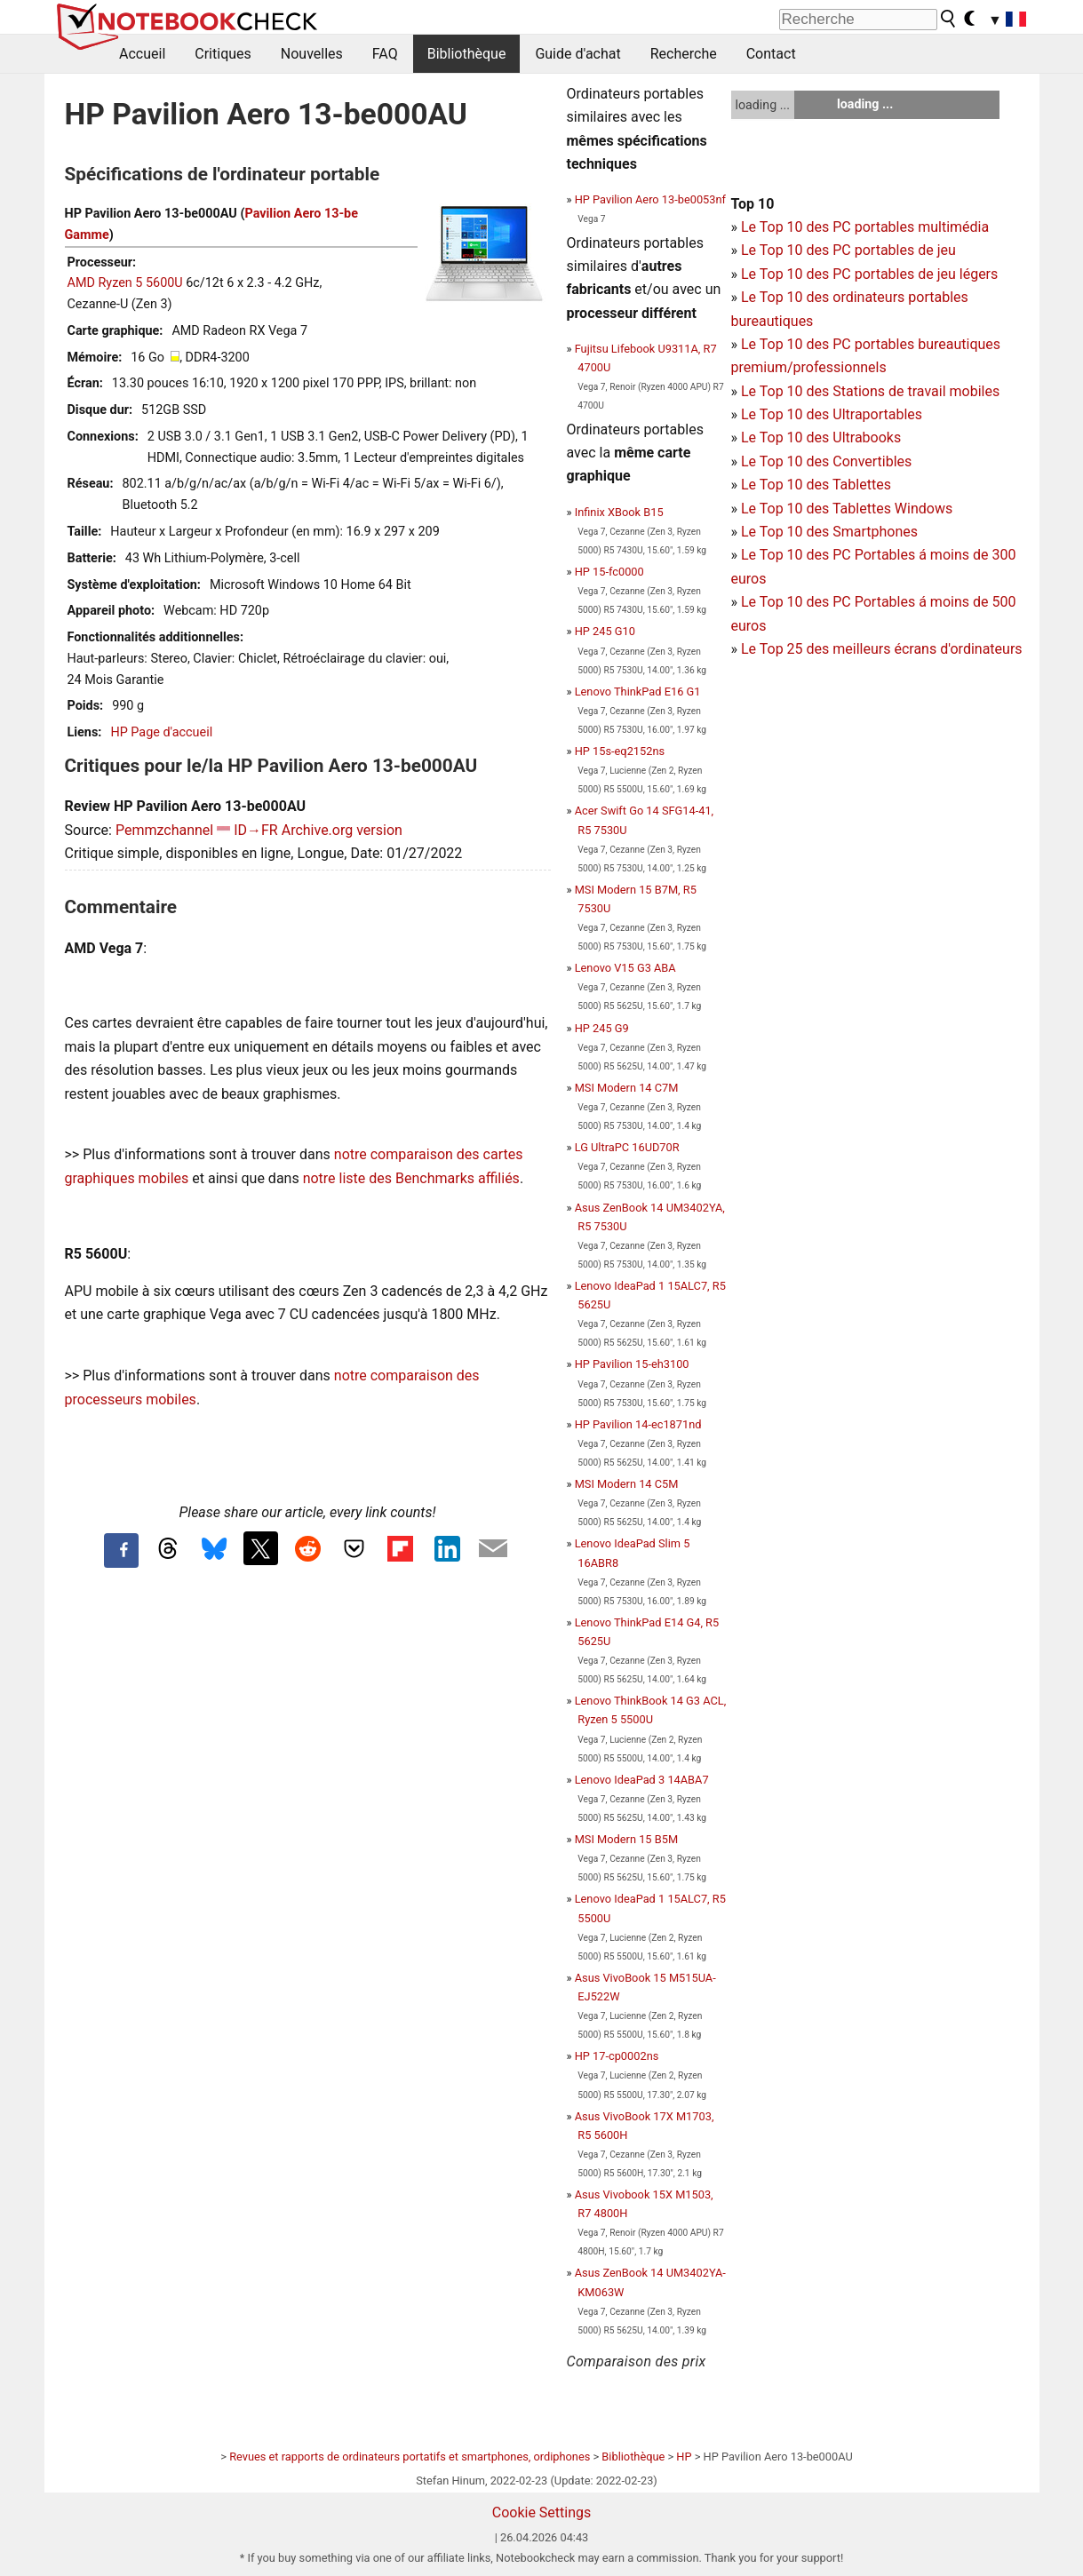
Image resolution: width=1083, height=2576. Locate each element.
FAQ (385, 53)
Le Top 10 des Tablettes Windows (846, 508)
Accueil (142, 53)
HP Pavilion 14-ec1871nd (638, 1424)
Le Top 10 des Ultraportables (831, 414)
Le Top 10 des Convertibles (826, 461)
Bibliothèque (466, 53)
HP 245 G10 (605, 631)
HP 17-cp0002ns (617, 2056)
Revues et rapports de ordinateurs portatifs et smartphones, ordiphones (409, 2456)
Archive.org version (342, 830)
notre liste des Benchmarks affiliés (411, 1178)
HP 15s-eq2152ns (620, 751)
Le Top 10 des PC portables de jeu (848, 250)
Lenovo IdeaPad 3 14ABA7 (642, 1779)
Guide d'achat (577, 53)
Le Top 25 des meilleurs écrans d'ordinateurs (882, 648)
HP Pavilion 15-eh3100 (632, 1364)
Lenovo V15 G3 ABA (625, 967)
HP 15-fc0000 (609, 571)
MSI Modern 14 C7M (627, 1087)
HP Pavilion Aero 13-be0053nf (650, 199)
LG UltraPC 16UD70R (627, 1147)
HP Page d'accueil (161, 732)
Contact (771, 53)
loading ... (763, 105)
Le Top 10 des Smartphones (829, 531)
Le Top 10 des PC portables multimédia (865, 227)
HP (683, 2456)
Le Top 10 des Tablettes (816, 484)
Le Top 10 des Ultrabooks (821, 437)
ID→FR (256, 830)
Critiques (223, 53)
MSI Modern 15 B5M (626, 1839)
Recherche (683, 53)
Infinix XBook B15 (619, 512)
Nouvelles (312, 53)
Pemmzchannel (164, 830)
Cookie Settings (542, 2512)
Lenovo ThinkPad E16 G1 (638, 691)
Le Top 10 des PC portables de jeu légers (869, 274)
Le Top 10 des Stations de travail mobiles (870, 391)
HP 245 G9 (602, 1028)
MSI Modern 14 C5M (627, 1484)
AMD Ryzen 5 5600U (125, 282)
